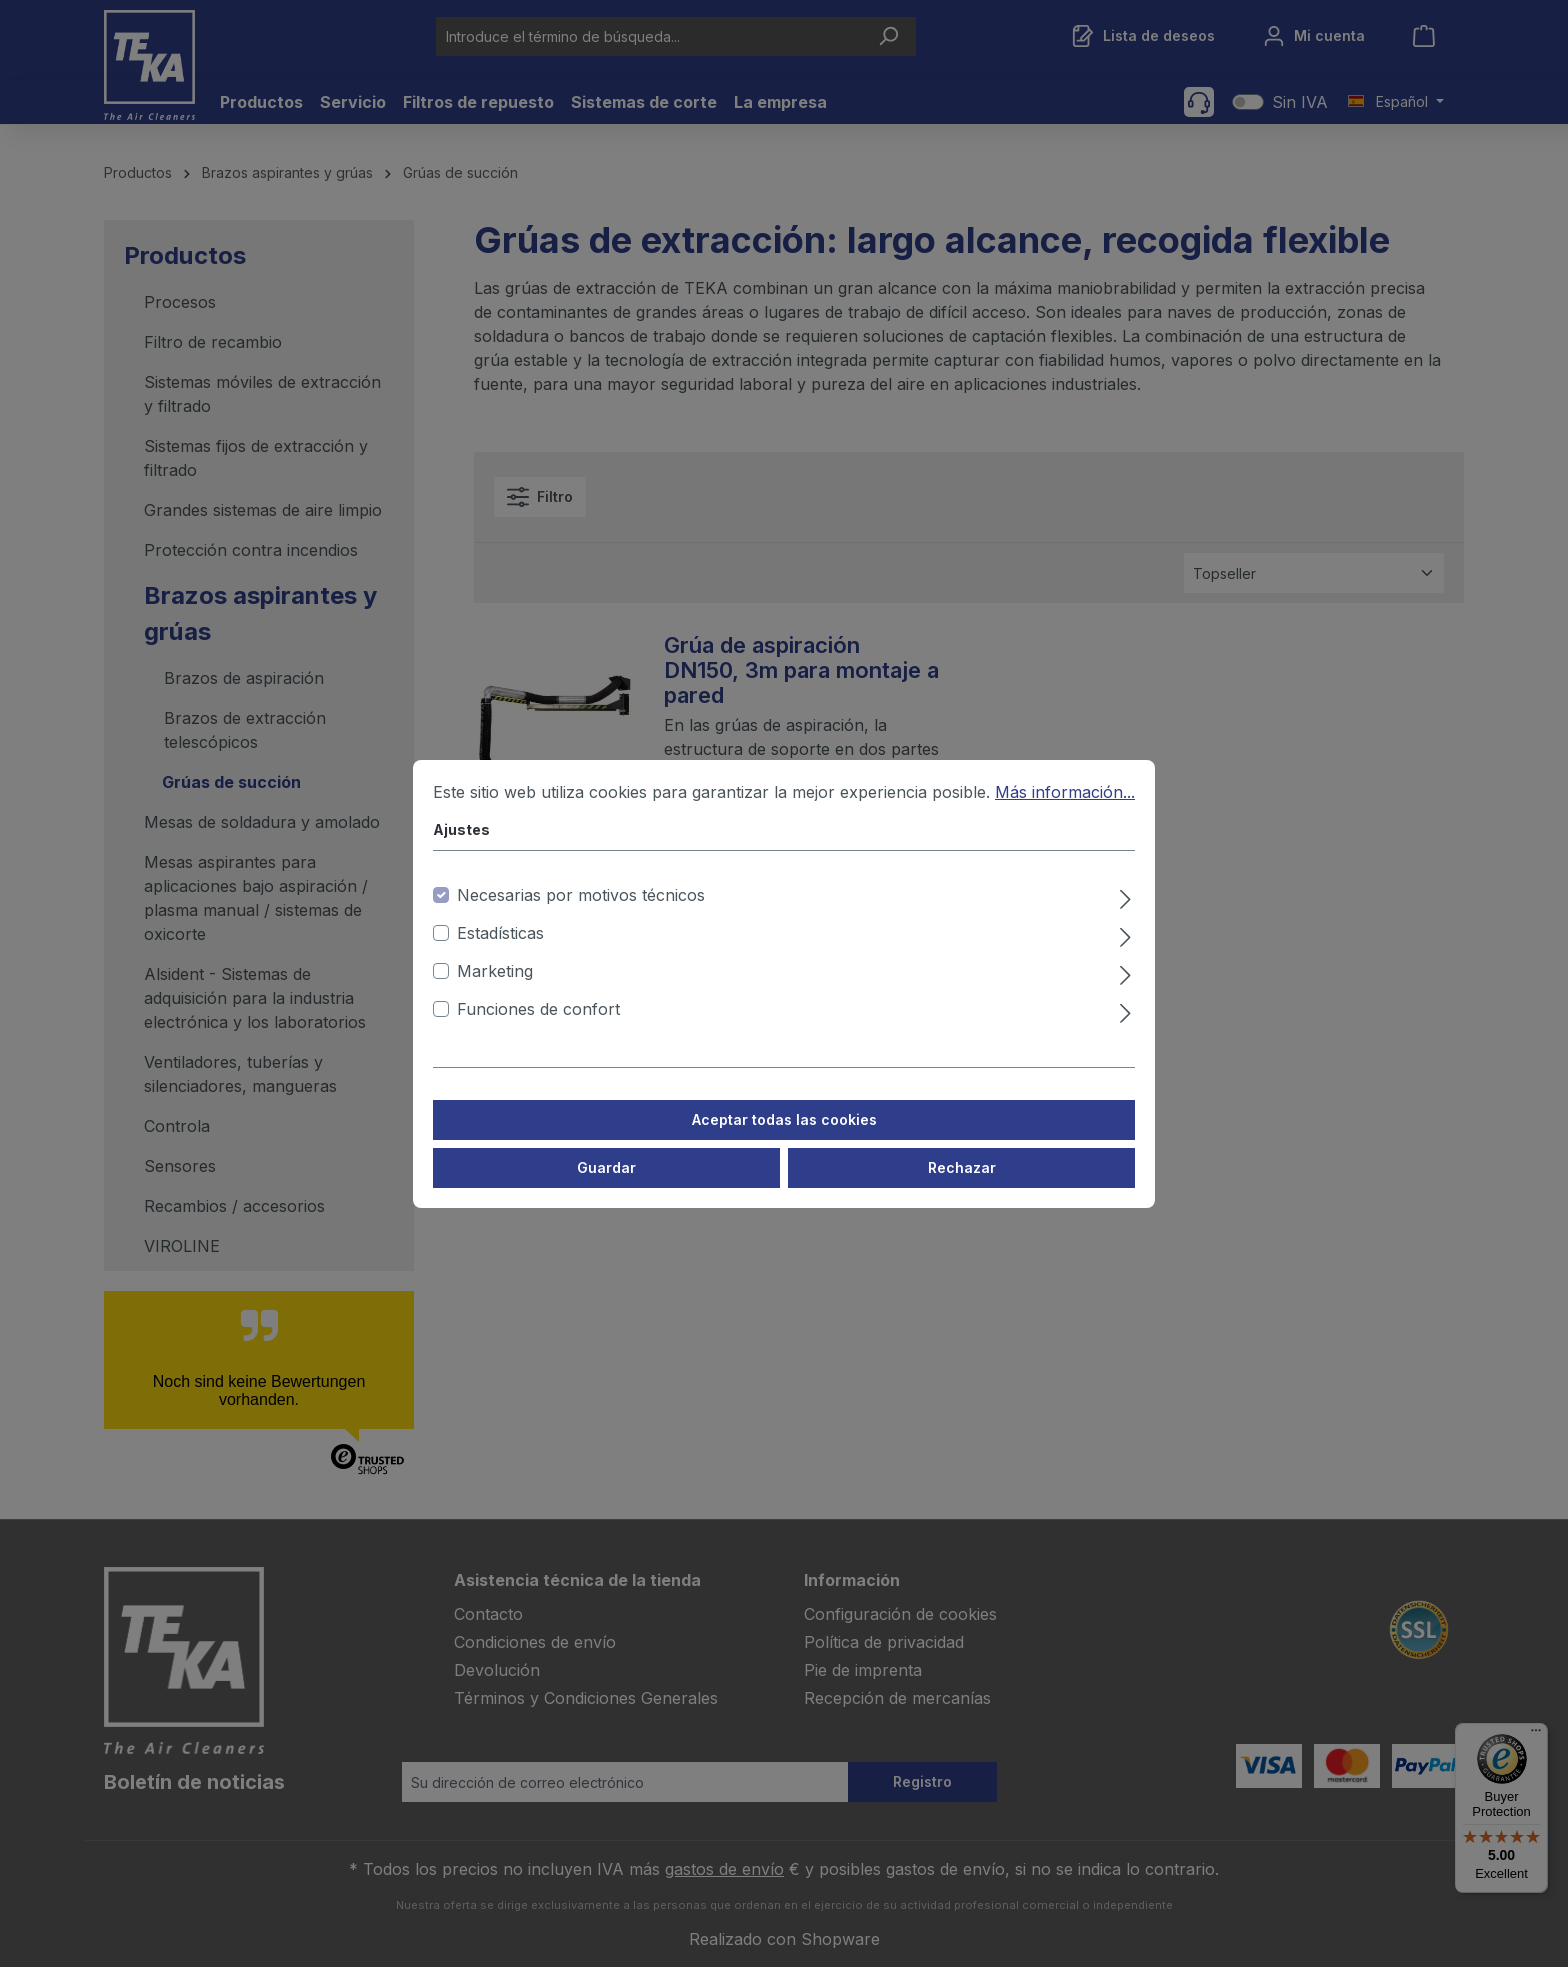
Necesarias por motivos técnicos (581, 902)
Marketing (495, 978)
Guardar (606, 1174)
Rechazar (962, 1174)
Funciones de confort (538, 1016)
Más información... (1065, 799)
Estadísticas (500, 940)
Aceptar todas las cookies (784, 1126)
